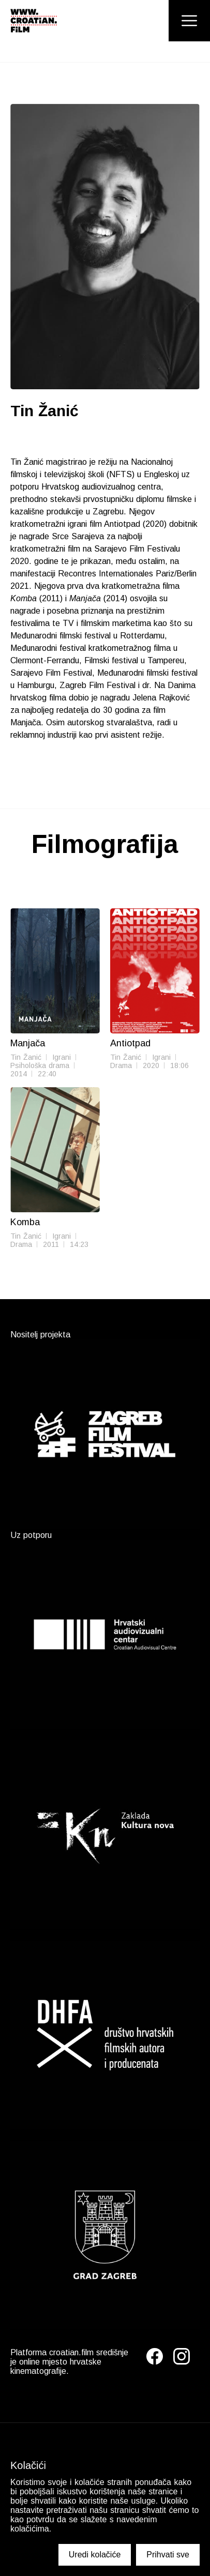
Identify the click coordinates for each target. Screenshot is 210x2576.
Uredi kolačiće (95, 2554)
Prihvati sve (167, 2554)
